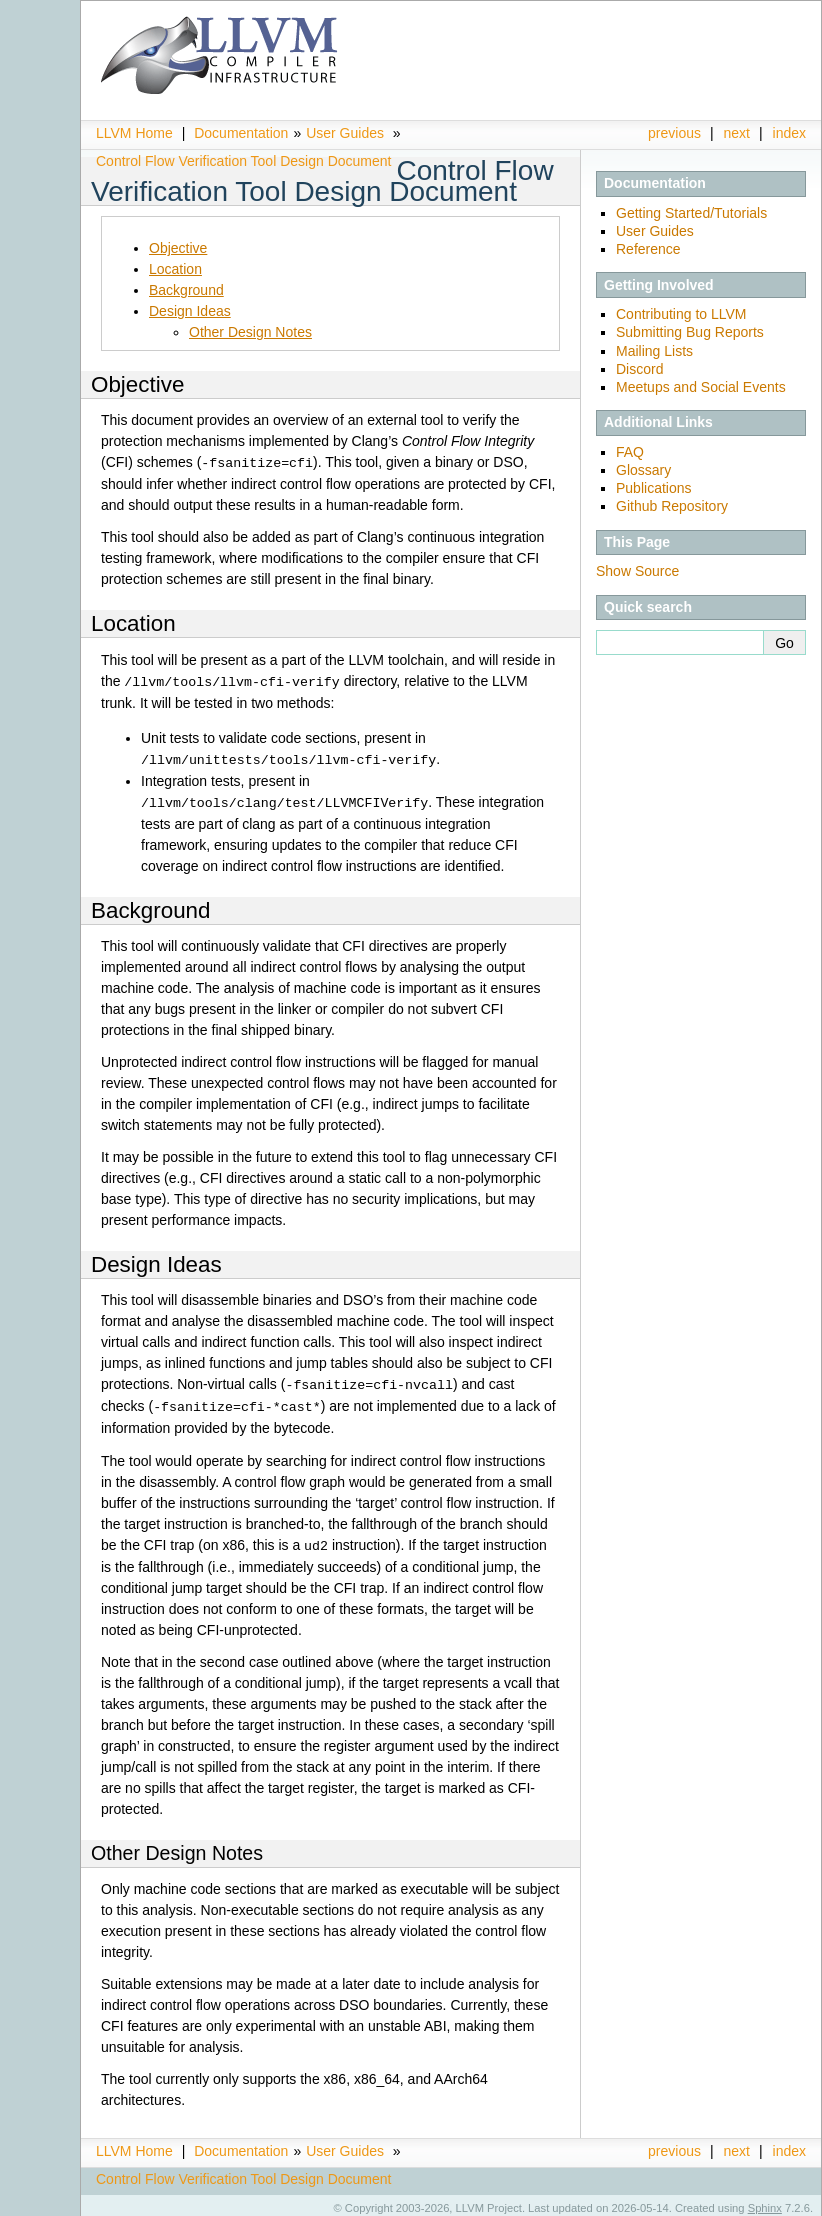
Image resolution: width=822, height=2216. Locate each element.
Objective (178, 248)
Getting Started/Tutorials (691, 213)
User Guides (345, 133)
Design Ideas (190, 311)
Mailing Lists (654, 351)
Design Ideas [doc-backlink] (156, 1260)
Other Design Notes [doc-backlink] (177, 1846)
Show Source (637, 571)
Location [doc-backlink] (133, 622)
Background (186, 290)
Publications (654, 488)
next (737, 133)
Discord (639, 369)
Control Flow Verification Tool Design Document (243, 161)
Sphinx (765, 2201)
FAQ (630, 452)
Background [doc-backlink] (151, 906)
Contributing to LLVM (681, 314)
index (789, 133)
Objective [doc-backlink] (137, 384)
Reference (648, 249)
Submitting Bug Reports (690, 332)
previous (674, 133)
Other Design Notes (250, 332)
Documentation (241, 133)
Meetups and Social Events (701, 387)
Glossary (643, 470)
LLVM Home (134, 133)
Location (175, 269)
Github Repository (672, 506)
